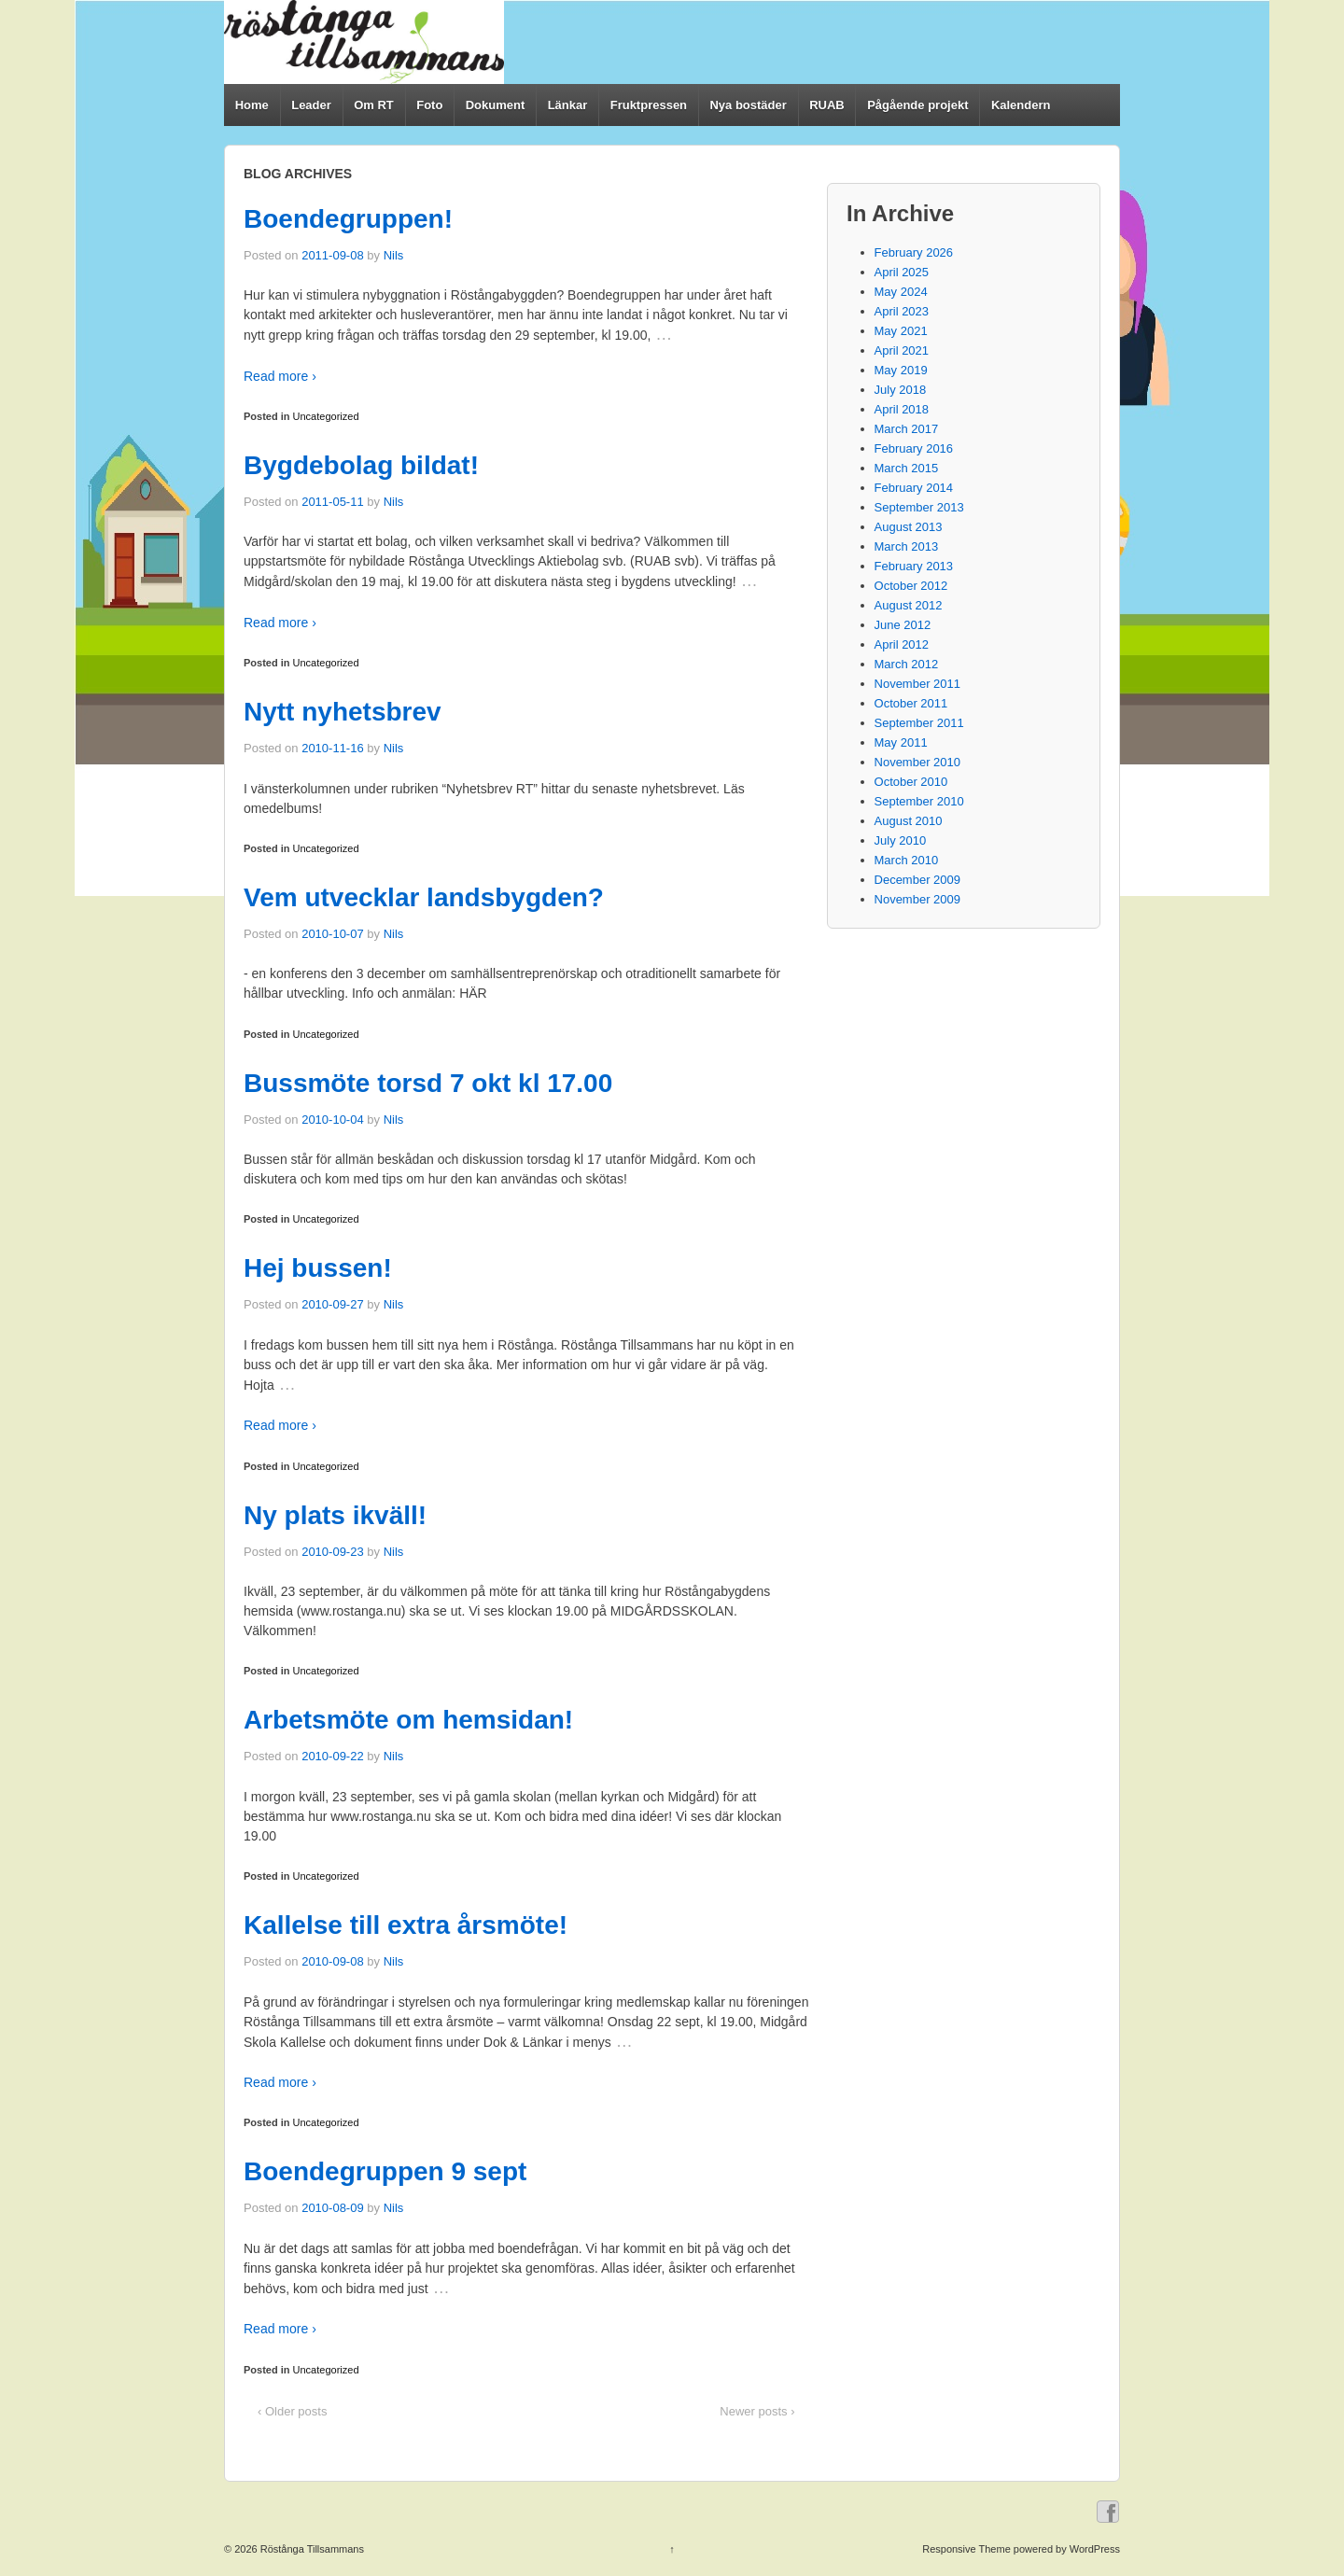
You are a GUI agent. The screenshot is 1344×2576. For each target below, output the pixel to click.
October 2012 (911, 586)
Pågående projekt (917, 105)
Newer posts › (757, 2411)
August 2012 (909, 605)
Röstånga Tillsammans (311, 2549)
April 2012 (902, 644)
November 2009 (918, 899)
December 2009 (918, 880)
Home (252, 105)
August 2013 (909, 527)
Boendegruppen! (348, 218)
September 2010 (919, 801)
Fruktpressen (648, 105)
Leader (311, 105)
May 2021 (901, 331)
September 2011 (919, 723)
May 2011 (901, 742)
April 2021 (902, 350)
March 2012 (907, 664)
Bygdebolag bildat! (361, 465)
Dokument (495, 105)
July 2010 (901, 840)
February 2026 (914, 252)
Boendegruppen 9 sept (385, 2171)
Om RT (374, 105)
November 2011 (918, 684)
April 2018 (902, 409)
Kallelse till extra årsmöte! (405, 1925)
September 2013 (919, 507)
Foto (429, 105)
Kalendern (1021, 105)
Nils (394, 255)
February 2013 (914, 566)
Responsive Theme (966, 2549)
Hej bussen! (318, 1267)
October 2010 (911, 782)
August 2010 (909, 821)
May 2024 (901, 292)
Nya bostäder (747, 105)
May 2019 (901, 370)
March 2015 (907, 468)
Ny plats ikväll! (335, 1515)
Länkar (568, 105)
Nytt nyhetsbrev (342, 711)
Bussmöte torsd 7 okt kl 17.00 (428, 1083)
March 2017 (907, 429)
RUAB (827, 105)
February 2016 (914, 448)
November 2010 (918, 762)
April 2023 (902, 311)
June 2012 (903, 625)
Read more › (280, 376)
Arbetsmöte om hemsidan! (408, 1719)
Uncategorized (326, 416)
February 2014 (914, 488)
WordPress (1095, 2549)
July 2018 (901, 390)
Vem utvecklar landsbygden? (424, 897)
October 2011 (911, 703)
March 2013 (907, 546)
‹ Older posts (292, 2411)
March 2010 (907, 860)
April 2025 (902, 272)
